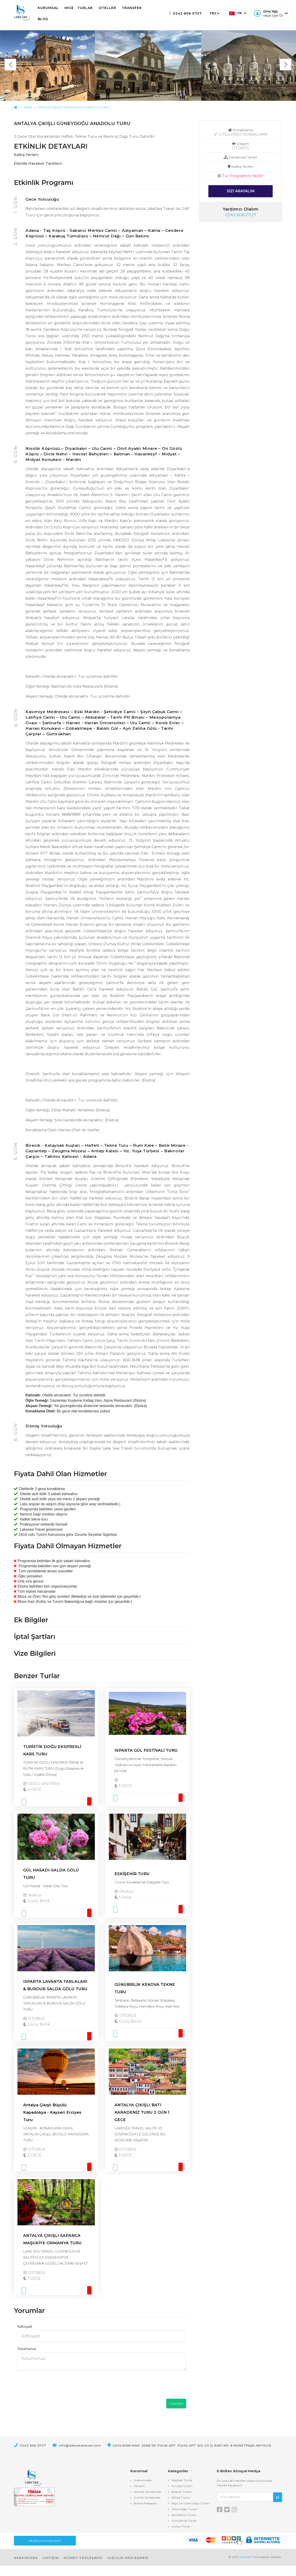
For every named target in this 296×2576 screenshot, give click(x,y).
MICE (75, 8)
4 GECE (32, 1791)
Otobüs (126, 1894)
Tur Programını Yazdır (243, 176)
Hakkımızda (142, 2491)
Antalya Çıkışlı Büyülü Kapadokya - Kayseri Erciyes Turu (52, 2118)
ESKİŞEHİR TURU (132, 1876)
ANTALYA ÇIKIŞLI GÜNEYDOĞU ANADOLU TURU (73, 107)
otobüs (34, 1898)
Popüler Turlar (182, 2491)
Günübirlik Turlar (184, 2531)
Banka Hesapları (145, 2514)
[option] (148, 65)
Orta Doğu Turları (185, 2519)
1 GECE (123, 1787)
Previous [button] (10, 64)
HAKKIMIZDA (26, 2568)
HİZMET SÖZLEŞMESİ (83, 2568)
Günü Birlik (36, 1904)
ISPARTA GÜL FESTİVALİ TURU (146, 1750)
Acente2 (245, 2567)
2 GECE (32, 2163)
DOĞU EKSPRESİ (44, 1784)
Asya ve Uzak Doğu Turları (191, 2514)
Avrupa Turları (182, 2496)
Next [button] (285, 64)
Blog (72, 19)
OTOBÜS (36, 2023)
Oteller (114, 8)
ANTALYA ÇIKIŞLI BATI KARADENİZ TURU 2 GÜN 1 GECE (142, 2118)
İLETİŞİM (51, 2568)
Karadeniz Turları (184, 2525)
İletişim (139, 2496)
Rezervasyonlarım (45, 2551)
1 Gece (122, 1900)
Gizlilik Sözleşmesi (147, 2508)
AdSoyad (24, 2337)
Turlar (92, 8)
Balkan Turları (182, 2502)
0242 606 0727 (179, 13)
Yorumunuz (26, 2359)
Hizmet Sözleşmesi (147, 2502)
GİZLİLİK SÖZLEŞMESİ (128, 2568)
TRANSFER (53, 19)
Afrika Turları (181, 2508)
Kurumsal (55, 8)
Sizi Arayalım (241, 191)
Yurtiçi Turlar (181, 2537)
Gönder (176, 2414)
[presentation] (52, 2394)
